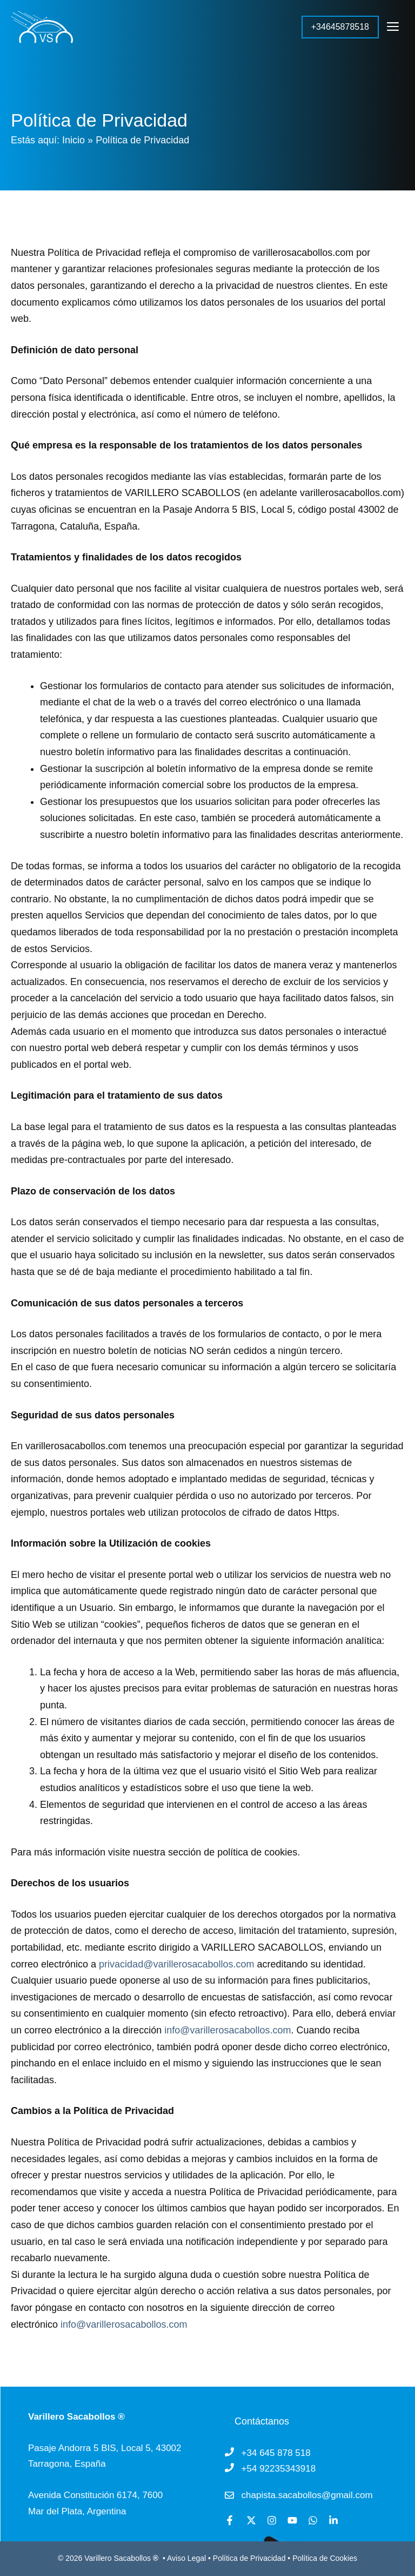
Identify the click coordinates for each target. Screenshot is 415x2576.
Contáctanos (262, 2421)
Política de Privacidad (249, 2558)
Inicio (73, 140)
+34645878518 (340, 26)
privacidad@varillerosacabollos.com (176, 1964)
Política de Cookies (324, 2558)
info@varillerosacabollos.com (227, 2030)
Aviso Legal (187, 2558)
